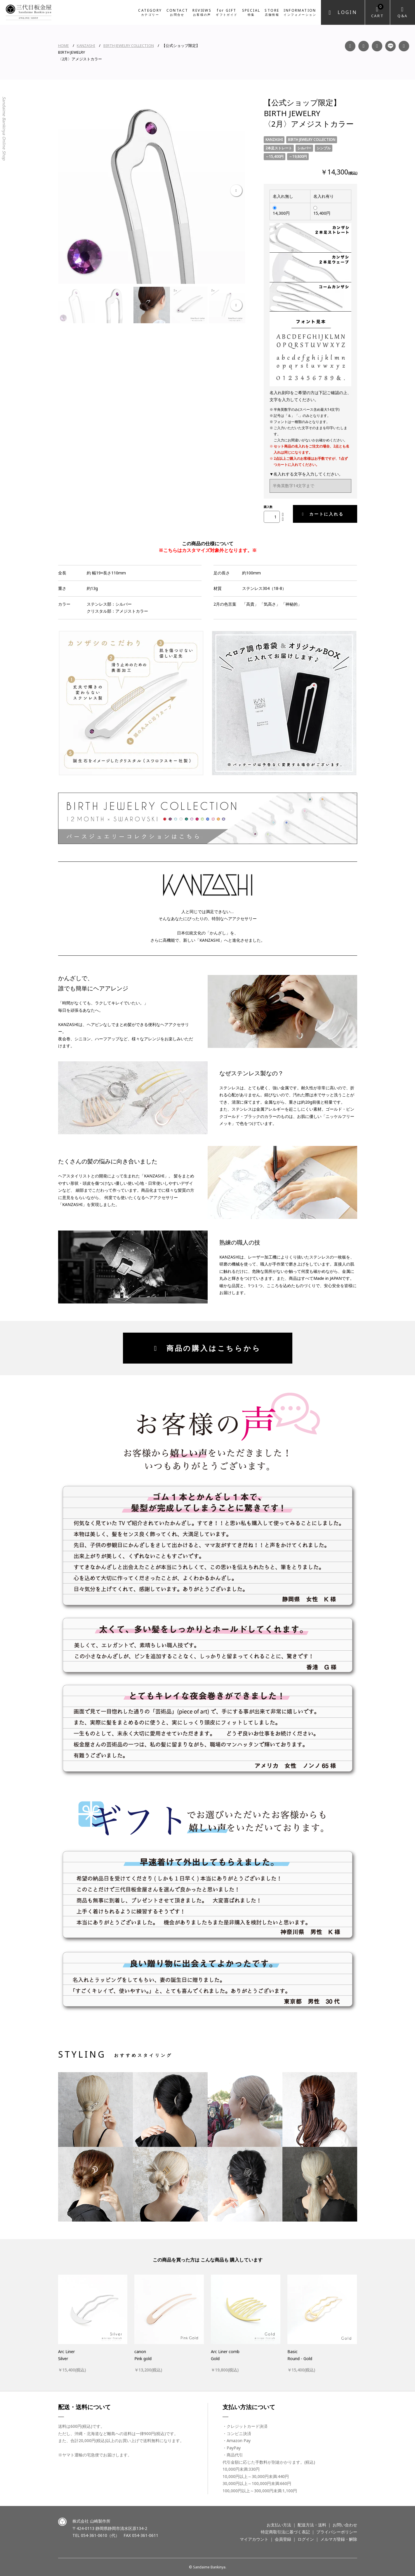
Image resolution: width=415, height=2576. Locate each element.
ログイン (306, 2539)
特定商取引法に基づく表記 (285, 2532)
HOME (63, 45)
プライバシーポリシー (336, 2532)
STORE (272, 12)
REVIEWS (201, 12)
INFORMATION (300, 12)
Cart (377, 11)
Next (236, 191)
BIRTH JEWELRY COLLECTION (128, 45)
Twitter (404, 46)
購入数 (268, 507)
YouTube (377, 46)
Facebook (350, 46)
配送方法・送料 (312, 2525)
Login (347, 12)
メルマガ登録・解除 (338, 2539)
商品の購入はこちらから (207, 1348)
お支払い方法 (279, 2525)
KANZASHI (86, 45)
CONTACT (177, 12)
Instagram (363, 46)
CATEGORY (150, 12)
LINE (390, 46)
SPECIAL (251, 12)
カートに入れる (322, 514)
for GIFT (226, 12)
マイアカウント (254, 2539)
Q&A (402, 15)
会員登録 (283, 2539)
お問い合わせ (345, 2525)
